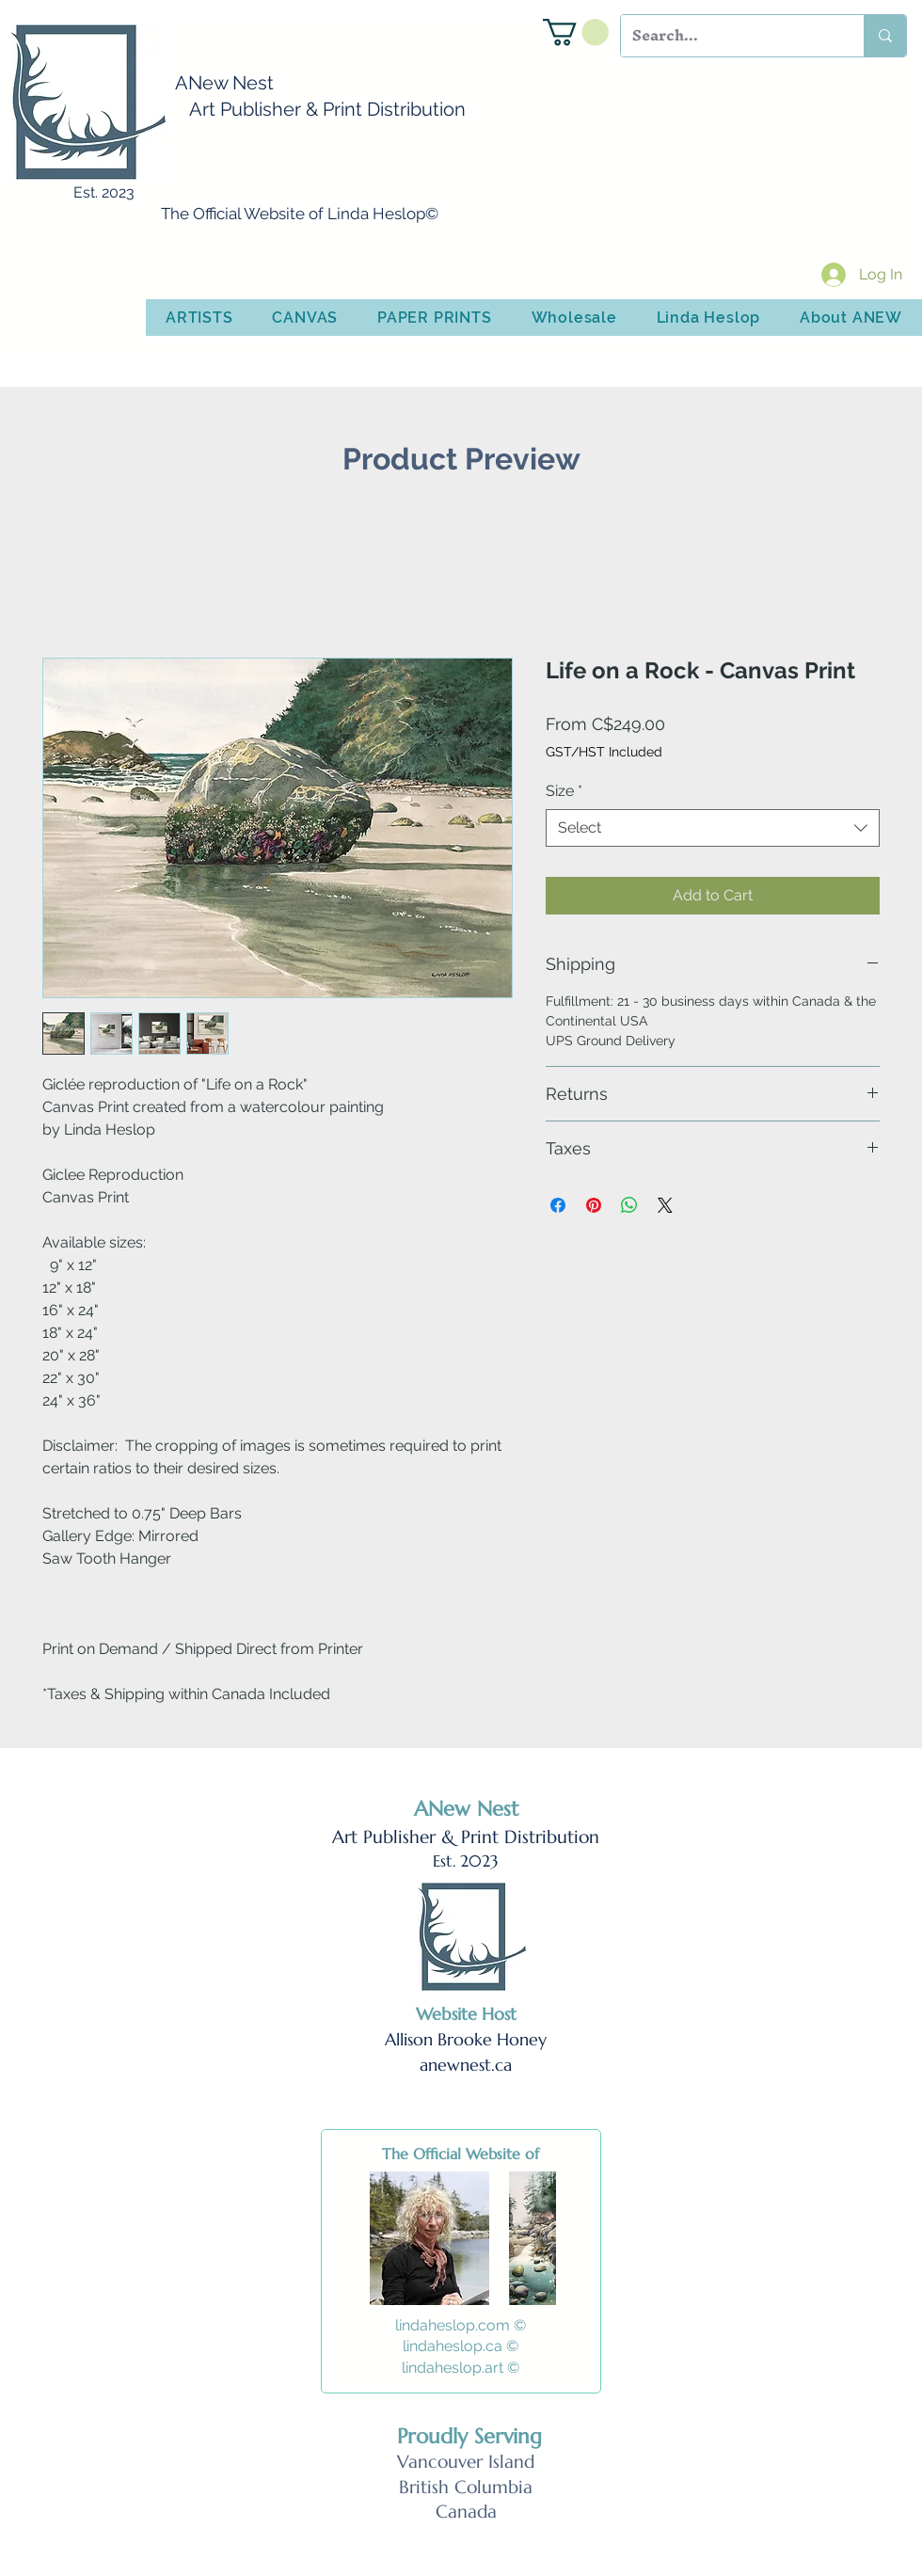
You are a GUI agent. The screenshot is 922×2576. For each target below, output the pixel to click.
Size (564, 791)
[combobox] (713, 828)
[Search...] (728, 35)
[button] (576, 32)
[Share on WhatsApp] (629, 1205)
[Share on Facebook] (558, 1205)
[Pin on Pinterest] (593, 1205)
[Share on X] (665, 1205)
